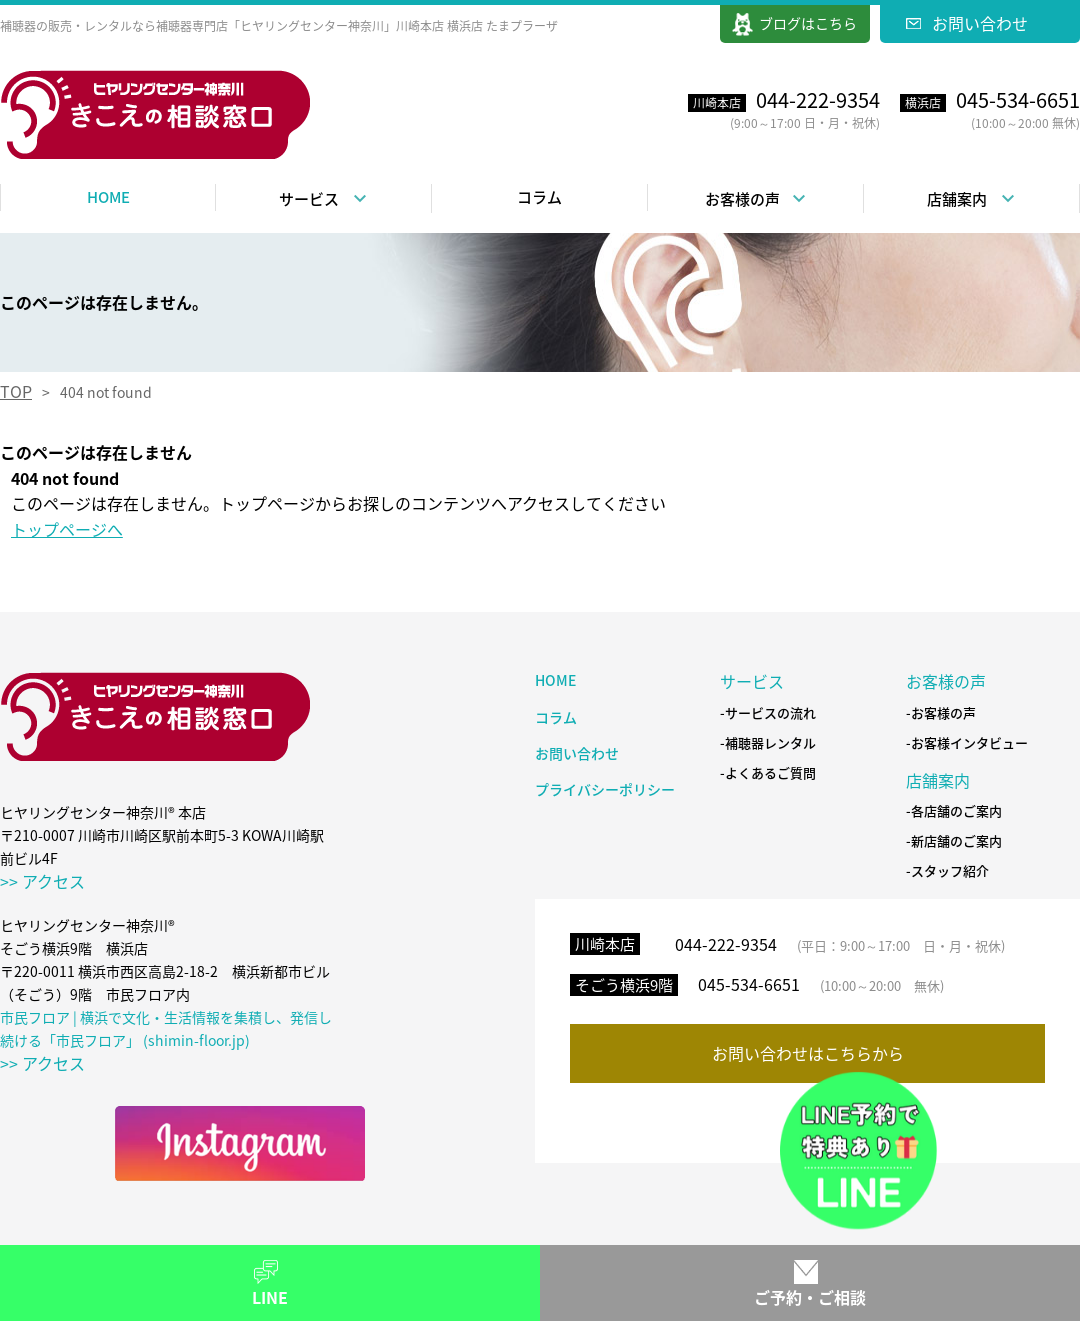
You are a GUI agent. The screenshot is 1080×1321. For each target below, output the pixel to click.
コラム (539, 197)
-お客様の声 (941, 713)
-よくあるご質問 (768, 773)
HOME (108, 197)
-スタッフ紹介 (947, 871)
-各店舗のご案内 (954, 811)
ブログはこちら (808, 23)
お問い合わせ (980, 23)
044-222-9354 (726, 944)
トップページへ (67, 529)
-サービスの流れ (768, 713)
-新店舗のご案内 (954, 841)
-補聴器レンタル (768, 743)
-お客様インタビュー (967, 743)
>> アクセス (42, 881)
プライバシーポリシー (605, 789)
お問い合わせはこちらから (808, 1053)
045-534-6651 (749, 984)
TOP (16, 391)
